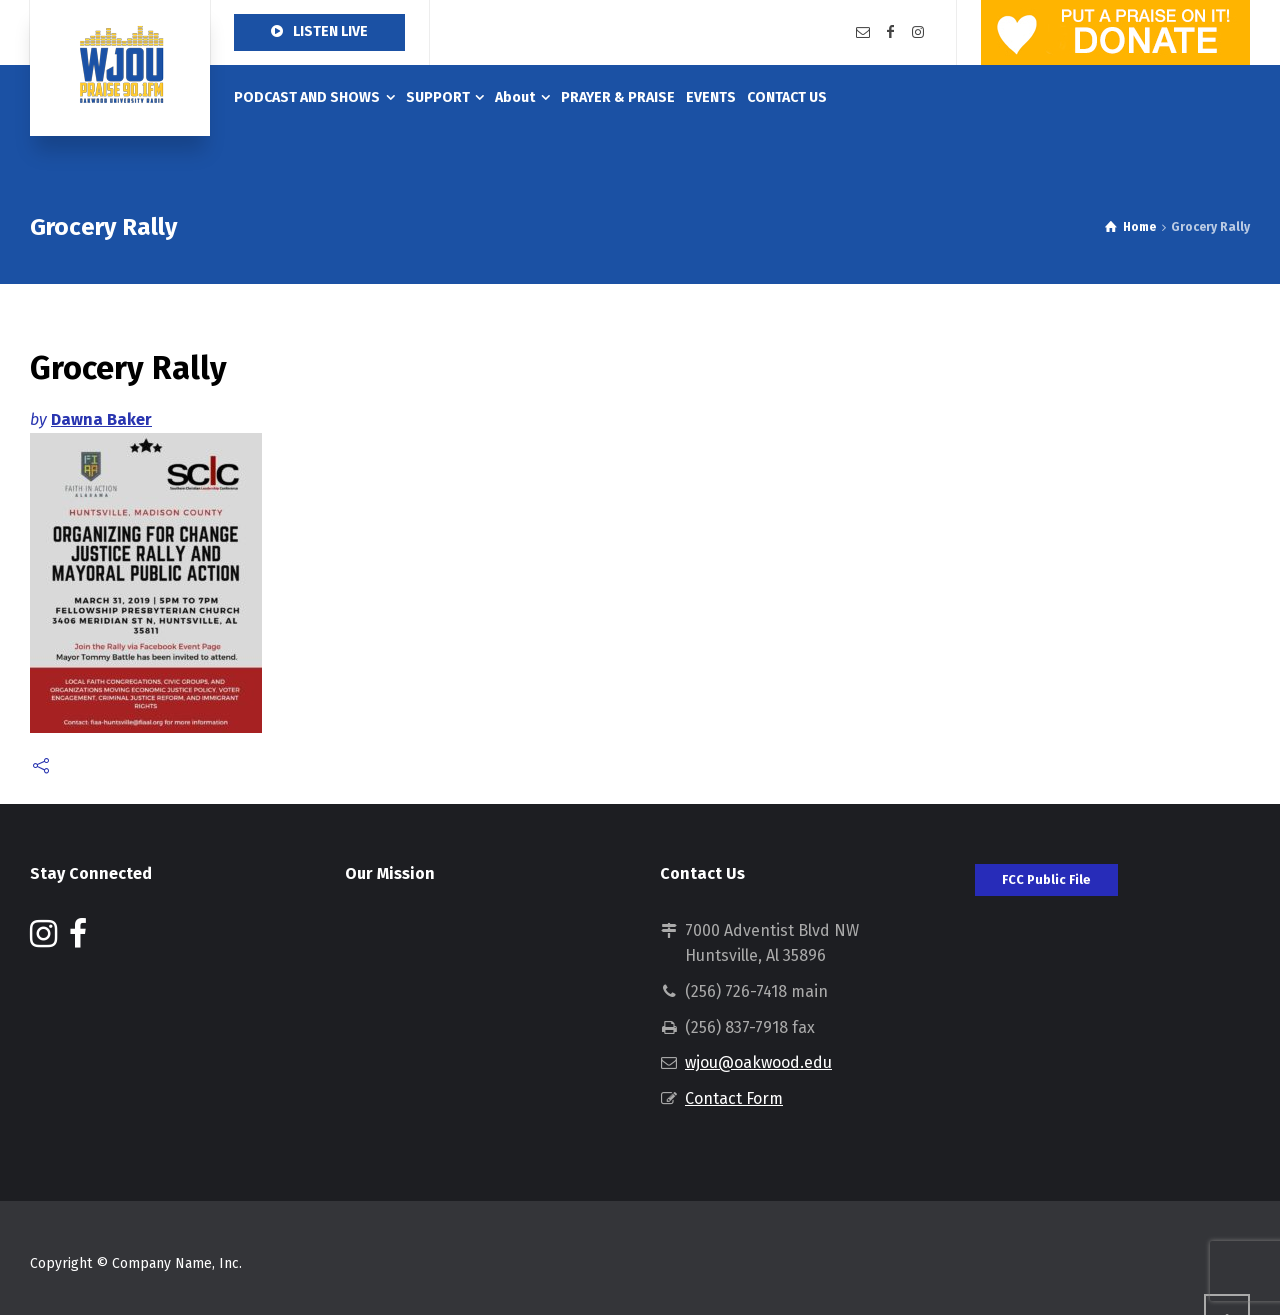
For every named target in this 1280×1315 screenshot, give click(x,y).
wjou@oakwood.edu (758, 1062)
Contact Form (734, 1098)
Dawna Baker (101, 419)
